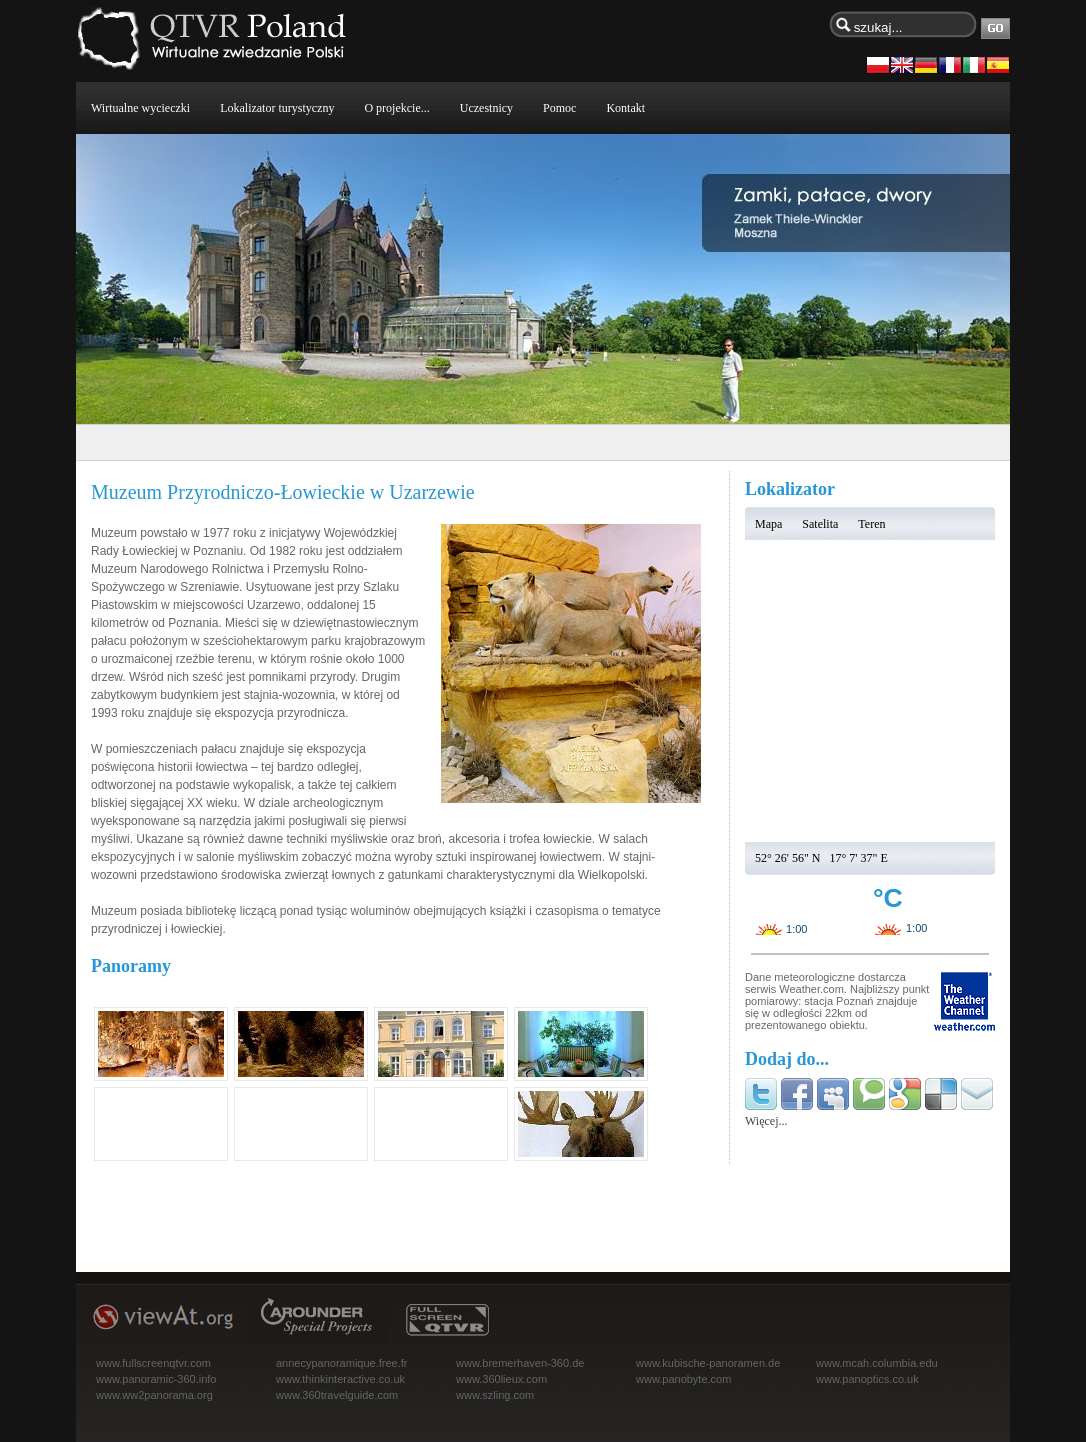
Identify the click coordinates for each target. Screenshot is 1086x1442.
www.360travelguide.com (337, 1395)
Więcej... (766, 1121)
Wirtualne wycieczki (140, 108)
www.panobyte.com (683, 1379)
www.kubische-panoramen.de (708, 1363)
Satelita (820, 524)
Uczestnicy (486, 108)
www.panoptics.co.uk (867, 1379)
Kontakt (625, 108)
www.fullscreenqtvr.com (153, 1363)
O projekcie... (396, 108)
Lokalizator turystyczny (277, 108)
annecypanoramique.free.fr (341, 1363)
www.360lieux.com (501, 1379)
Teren (871, 524)
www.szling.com (495, 1395)
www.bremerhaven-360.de (520, 1363)
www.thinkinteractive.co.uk (340, 1379)
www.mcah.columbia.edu (877, 1363)
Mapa (768, 524)
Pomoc (559, 108)
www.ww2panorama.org (154, 1395)
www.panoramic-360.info (156, 1379)
